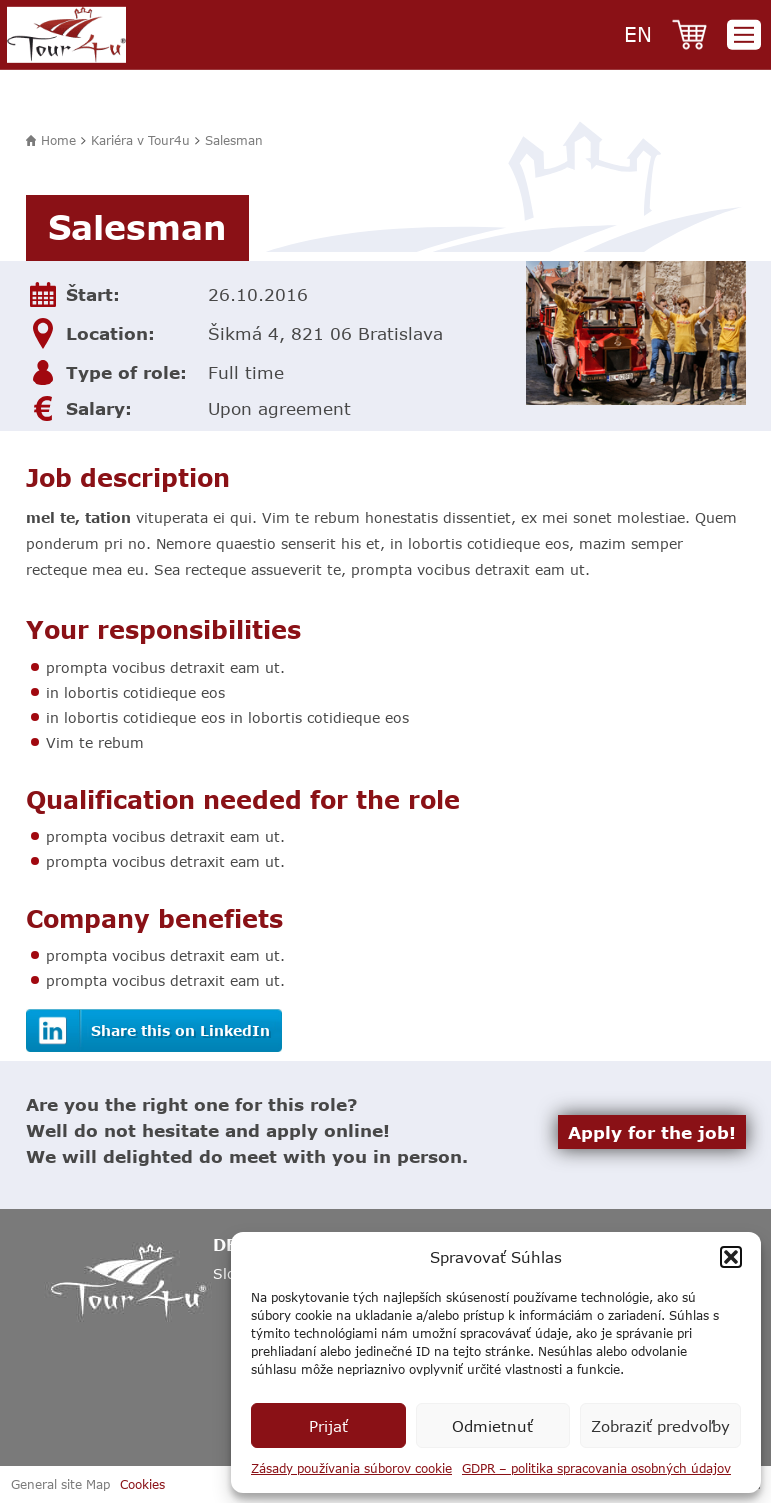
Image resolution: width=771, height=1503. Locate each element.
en (638, 33)
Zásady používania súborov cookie (351, 1468)
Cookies (142, 1484)
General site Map (60, 1484)
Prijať (328, 1426)
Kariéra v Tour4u (140, 140)
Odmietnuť (492, 1426)
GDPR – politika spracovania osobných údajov (596, 1468)
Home (58, 140)
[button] (731, 1257)
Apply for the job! (652, 1132)
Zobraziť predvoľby (660, 1426)
